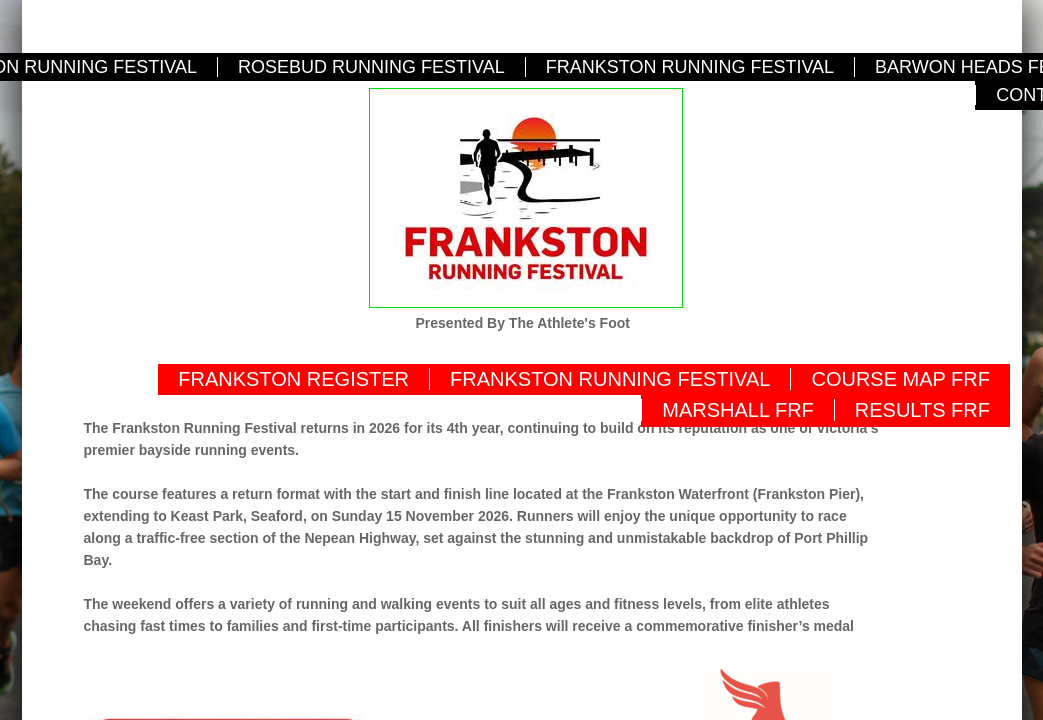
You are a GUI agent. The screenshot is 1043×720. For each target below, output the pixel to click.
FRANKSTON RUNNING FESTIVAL (690, 67)
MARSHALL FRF (738, 410)
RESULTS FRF (922, 410)
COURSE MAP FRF (900, 379)
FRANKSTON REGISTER (293, 379)
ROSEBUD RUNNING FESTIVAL (371, 67)
